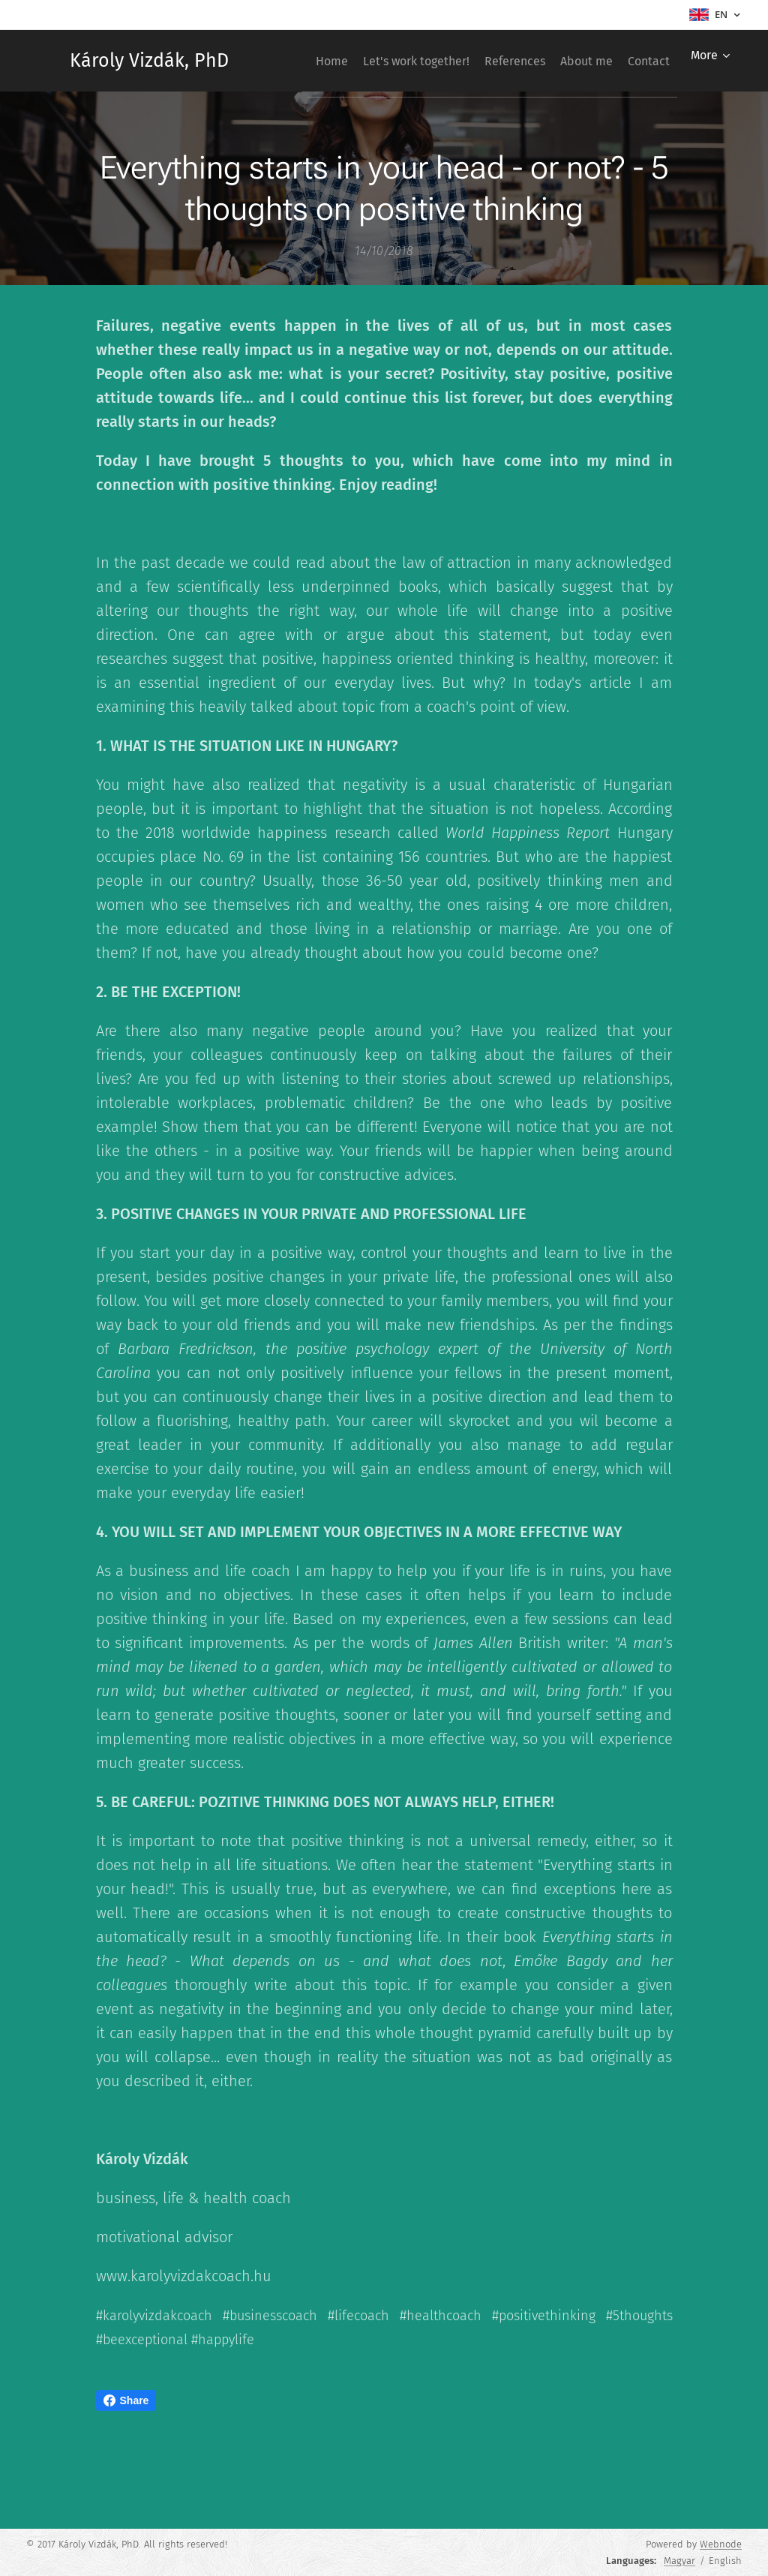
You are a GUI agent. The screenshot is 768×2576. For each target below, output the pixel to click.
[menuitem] (346, 61)
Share (126, 2400)
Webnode (721, 2544)
